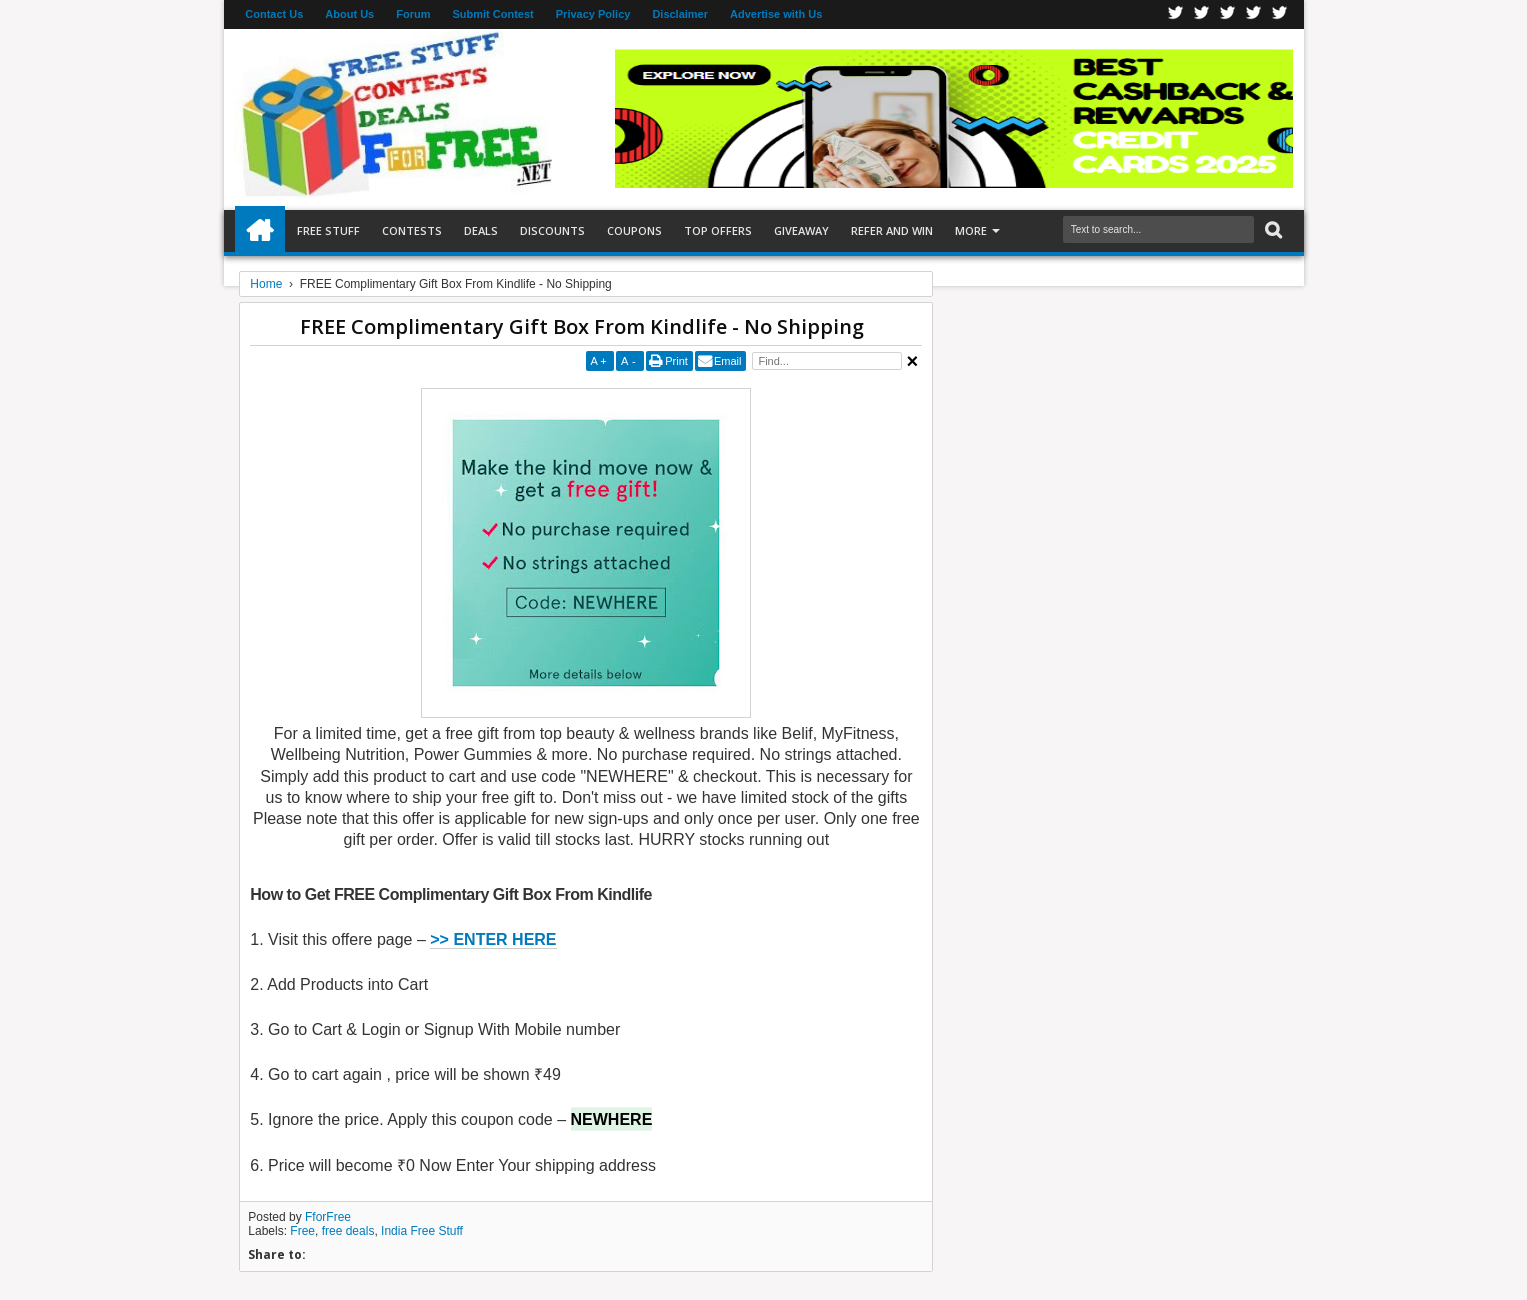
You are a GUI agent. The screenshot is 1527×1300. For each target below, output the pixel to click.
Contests (412, 230)
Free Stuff (328, 230)
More (971, 230)
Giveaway (801, 230)
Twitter (1202, 14)
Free (302, 1231)
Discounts (552, 230)
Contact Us (274, 14)
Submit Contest (492, 14)
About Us (349, 14)
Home (260, 231)
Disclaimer (680, 14)
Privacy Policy (593, 14)
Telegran (1228, 14)
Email (728, 361)
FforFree (328, 1217)
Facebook (1176, 14)
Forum (413, 14)
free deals (348, 1231)
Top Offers (718, 230)
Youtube (1280, 14)
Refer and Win (892, 230)
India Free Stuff (422, 1231)
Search (1271, 230)
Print (676, 361)
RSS (1254, 14)
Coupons (634, 230)
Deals (481, 230)
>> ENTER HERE (493, 939)
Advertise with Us (776, 14)
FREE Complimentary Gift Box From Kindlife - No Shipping (582, 326)
